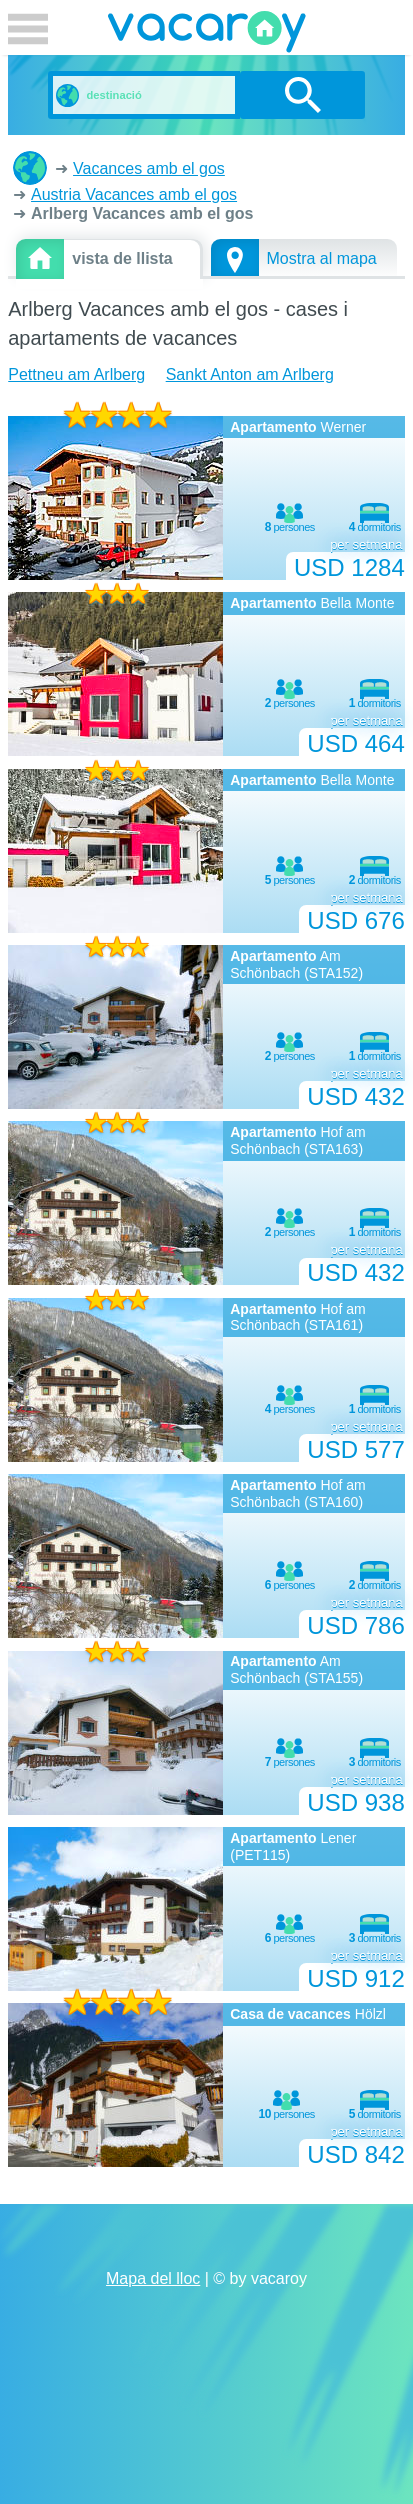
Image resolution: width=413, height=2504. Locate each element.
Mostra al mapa (322, 258)
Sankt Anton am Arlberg (250, 374)
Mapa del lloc (153, 2278)
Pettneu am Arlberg (76, 374)
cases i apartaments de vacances (30, 168)
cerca (302, 95)
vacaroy (207, 35)
